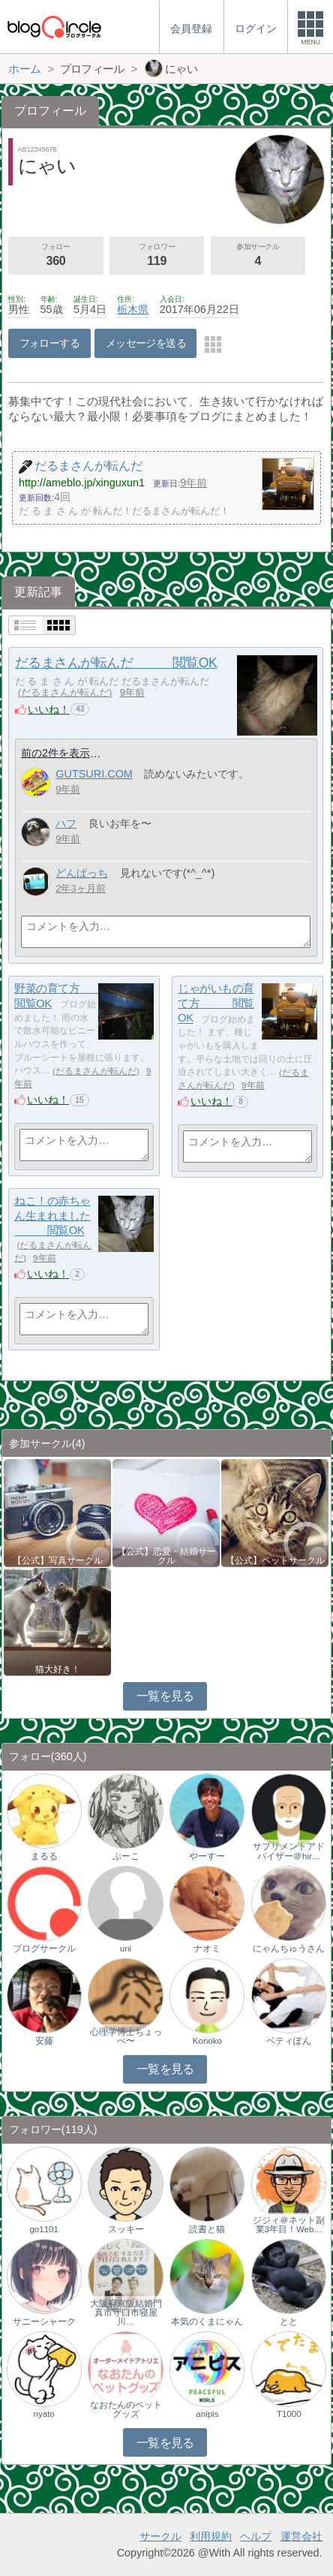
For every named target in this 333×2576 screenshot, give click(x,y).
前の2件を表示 (55, 753)
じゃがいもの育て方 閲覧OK (216, 1003)
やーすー (207, 1856)
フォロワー (156, 255)
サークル (161, 2536)
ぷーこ (126, 1856)
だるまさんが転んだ (65, 692)
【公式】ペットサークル (275, 1560)
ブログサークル (44, 1948)
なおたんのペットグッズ (126, 2409)
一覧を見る (165, 1696)
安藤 (44, 2040)
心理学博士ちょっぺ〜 (126, 2036)
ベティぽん (288, 2040)
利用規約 (211, 2536)
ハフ (66, 823)
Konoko (207, 2040)
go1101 (43, 2229)
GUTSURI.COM (94, 774)
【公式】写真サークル (58, 1560)
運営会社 (301, 2536)
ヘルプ (256, 2536)
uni (125, 1948)
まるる (44, 1856)
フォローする (50, 343)
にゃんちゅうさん (289, 1948)
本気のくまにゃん (207, 2321)
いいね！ (49, 709)
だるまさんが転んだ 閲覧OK (116, 662)
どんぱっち (82, 873)
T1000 (289, 2413)
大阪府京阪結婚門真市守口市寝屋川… (126, 2312)
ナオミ (207, 1948)
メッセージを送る (146, 343)
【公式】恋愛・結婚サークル (166, 1556)
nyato (44, 2413)
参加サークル (258, 255)
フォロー (55, 255)
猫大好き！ (57, 1669)
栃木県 (132, 309)
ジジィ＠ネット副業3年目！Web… (289, 2225)
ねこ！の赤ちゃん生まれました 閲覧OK (52, 1215)
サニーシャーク (44, 2321)
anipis (207, 2413)
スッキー (126, 2229)
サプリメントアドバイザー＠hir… (289, 1851)
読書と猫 (207, 2229)
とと (289, 2321)
